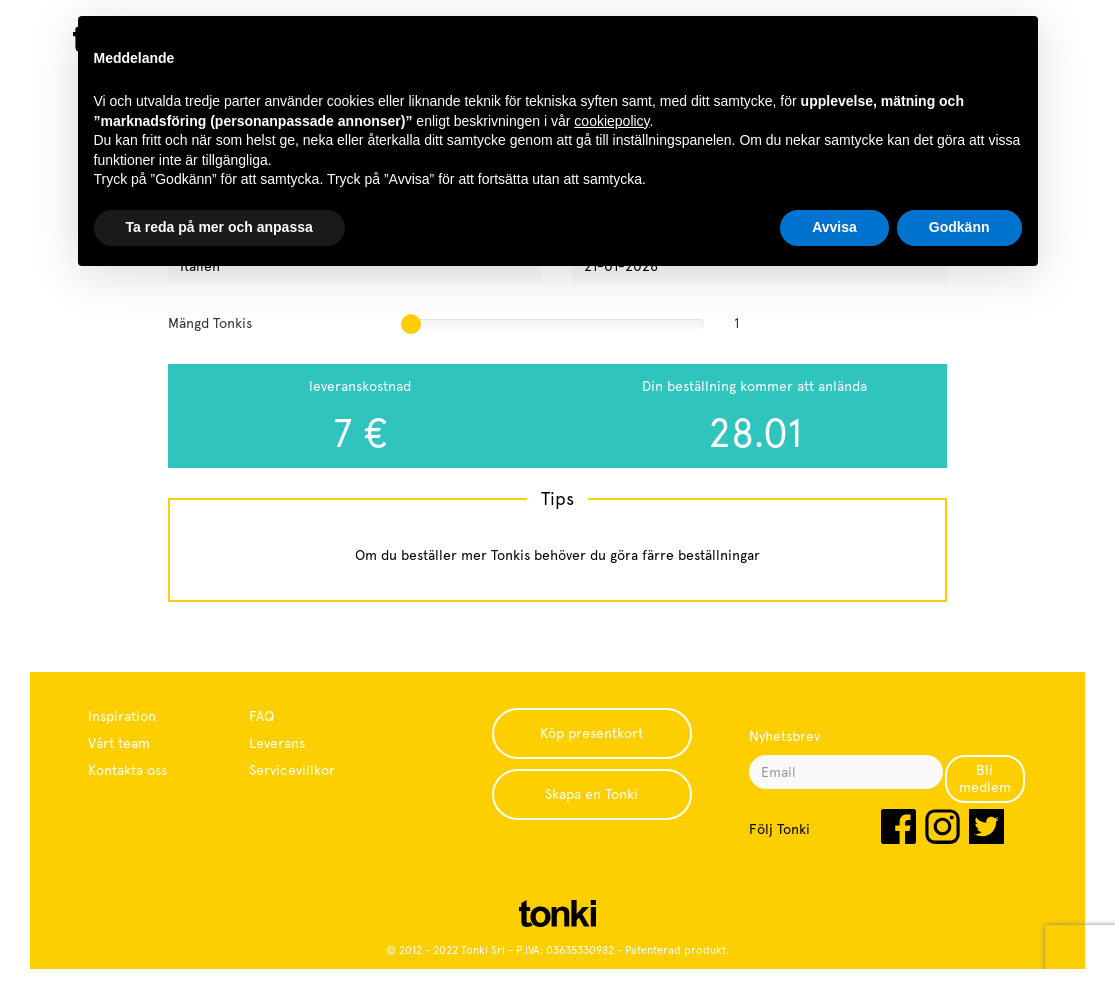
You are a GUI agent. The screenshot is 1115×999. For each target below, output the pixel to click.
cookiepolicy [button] (611, 121)
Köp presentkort (591, 733)
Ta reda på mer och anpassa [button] (219, 227)
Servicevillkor (292, 770)
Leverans (277, 743)
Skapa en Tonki (591, 794)
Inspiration (122, 716)
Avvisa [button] (834, 227)
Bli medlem (985, 778)
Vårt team (119, 743)
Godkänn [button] (959, 227)
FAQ (261, 716)
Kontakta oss (127, 770)
